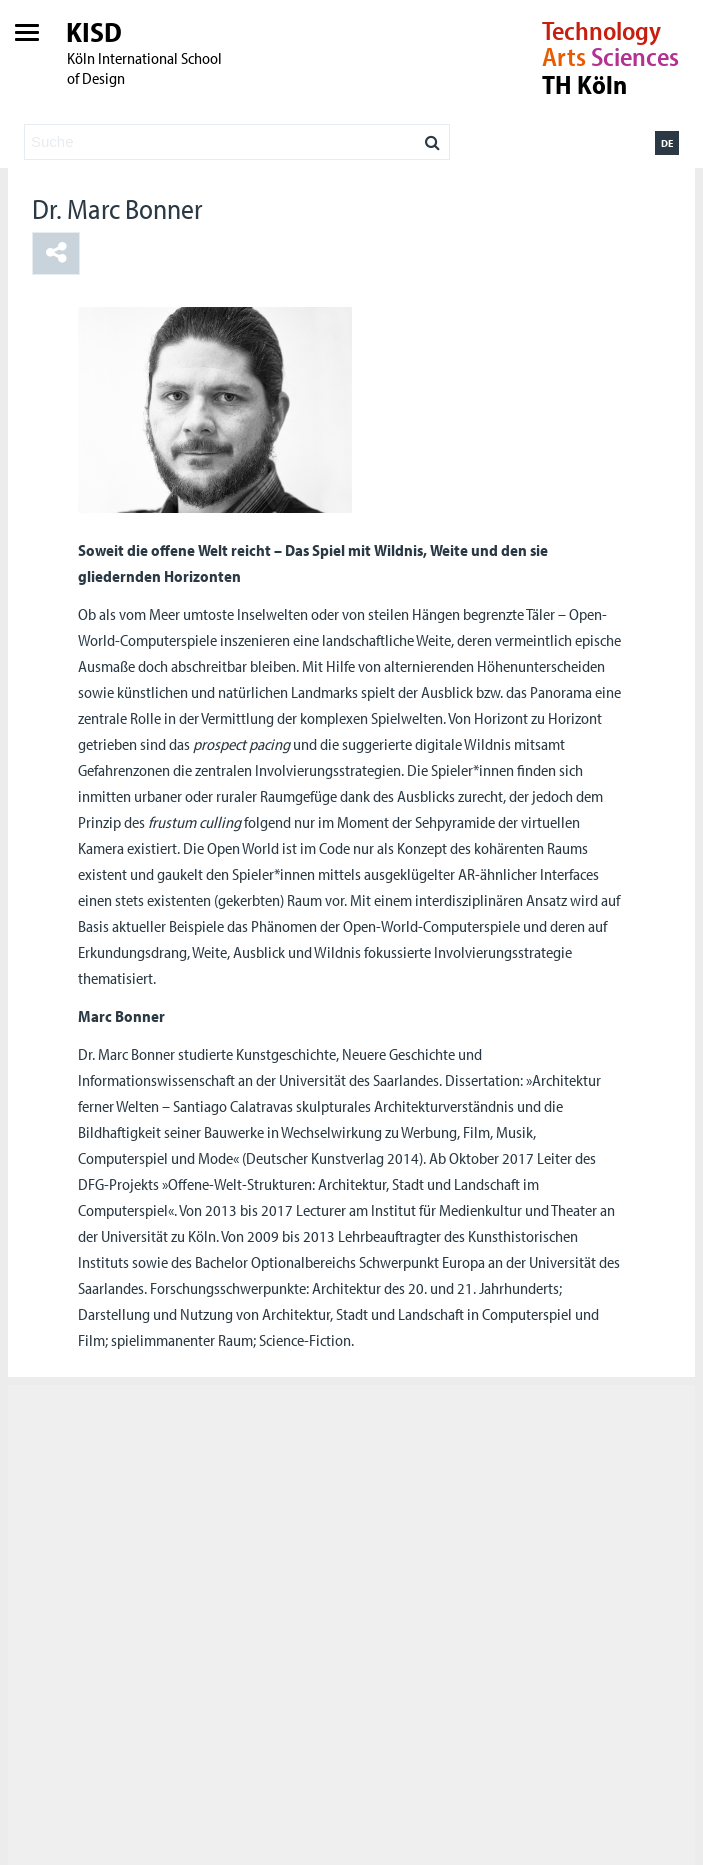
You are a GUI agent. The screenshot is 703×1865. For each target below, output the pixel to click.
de (667, 143)
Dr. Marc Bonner (117, 208)
